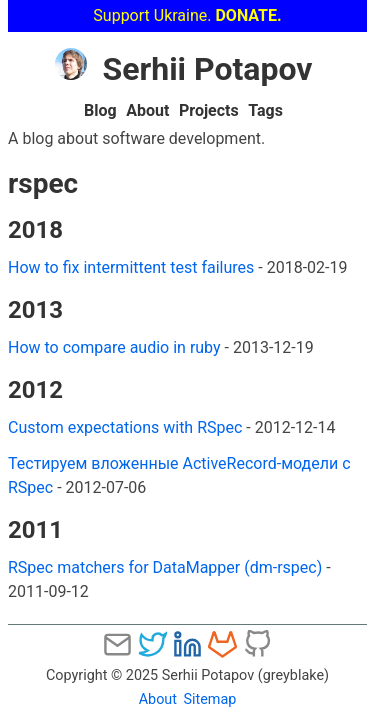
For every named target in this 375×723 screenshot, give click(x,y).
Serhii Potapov (184, 69)
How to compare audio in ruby (114, 347)
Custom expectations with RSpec (125, 427)
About (147, 110)
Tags (265, 110)
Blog (100, 110)
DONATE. (248, 15)
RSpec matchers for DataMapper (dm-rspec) (165, 567)
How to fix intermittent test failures (131, 267)
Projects (209, 110)
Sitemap (209, 699)
